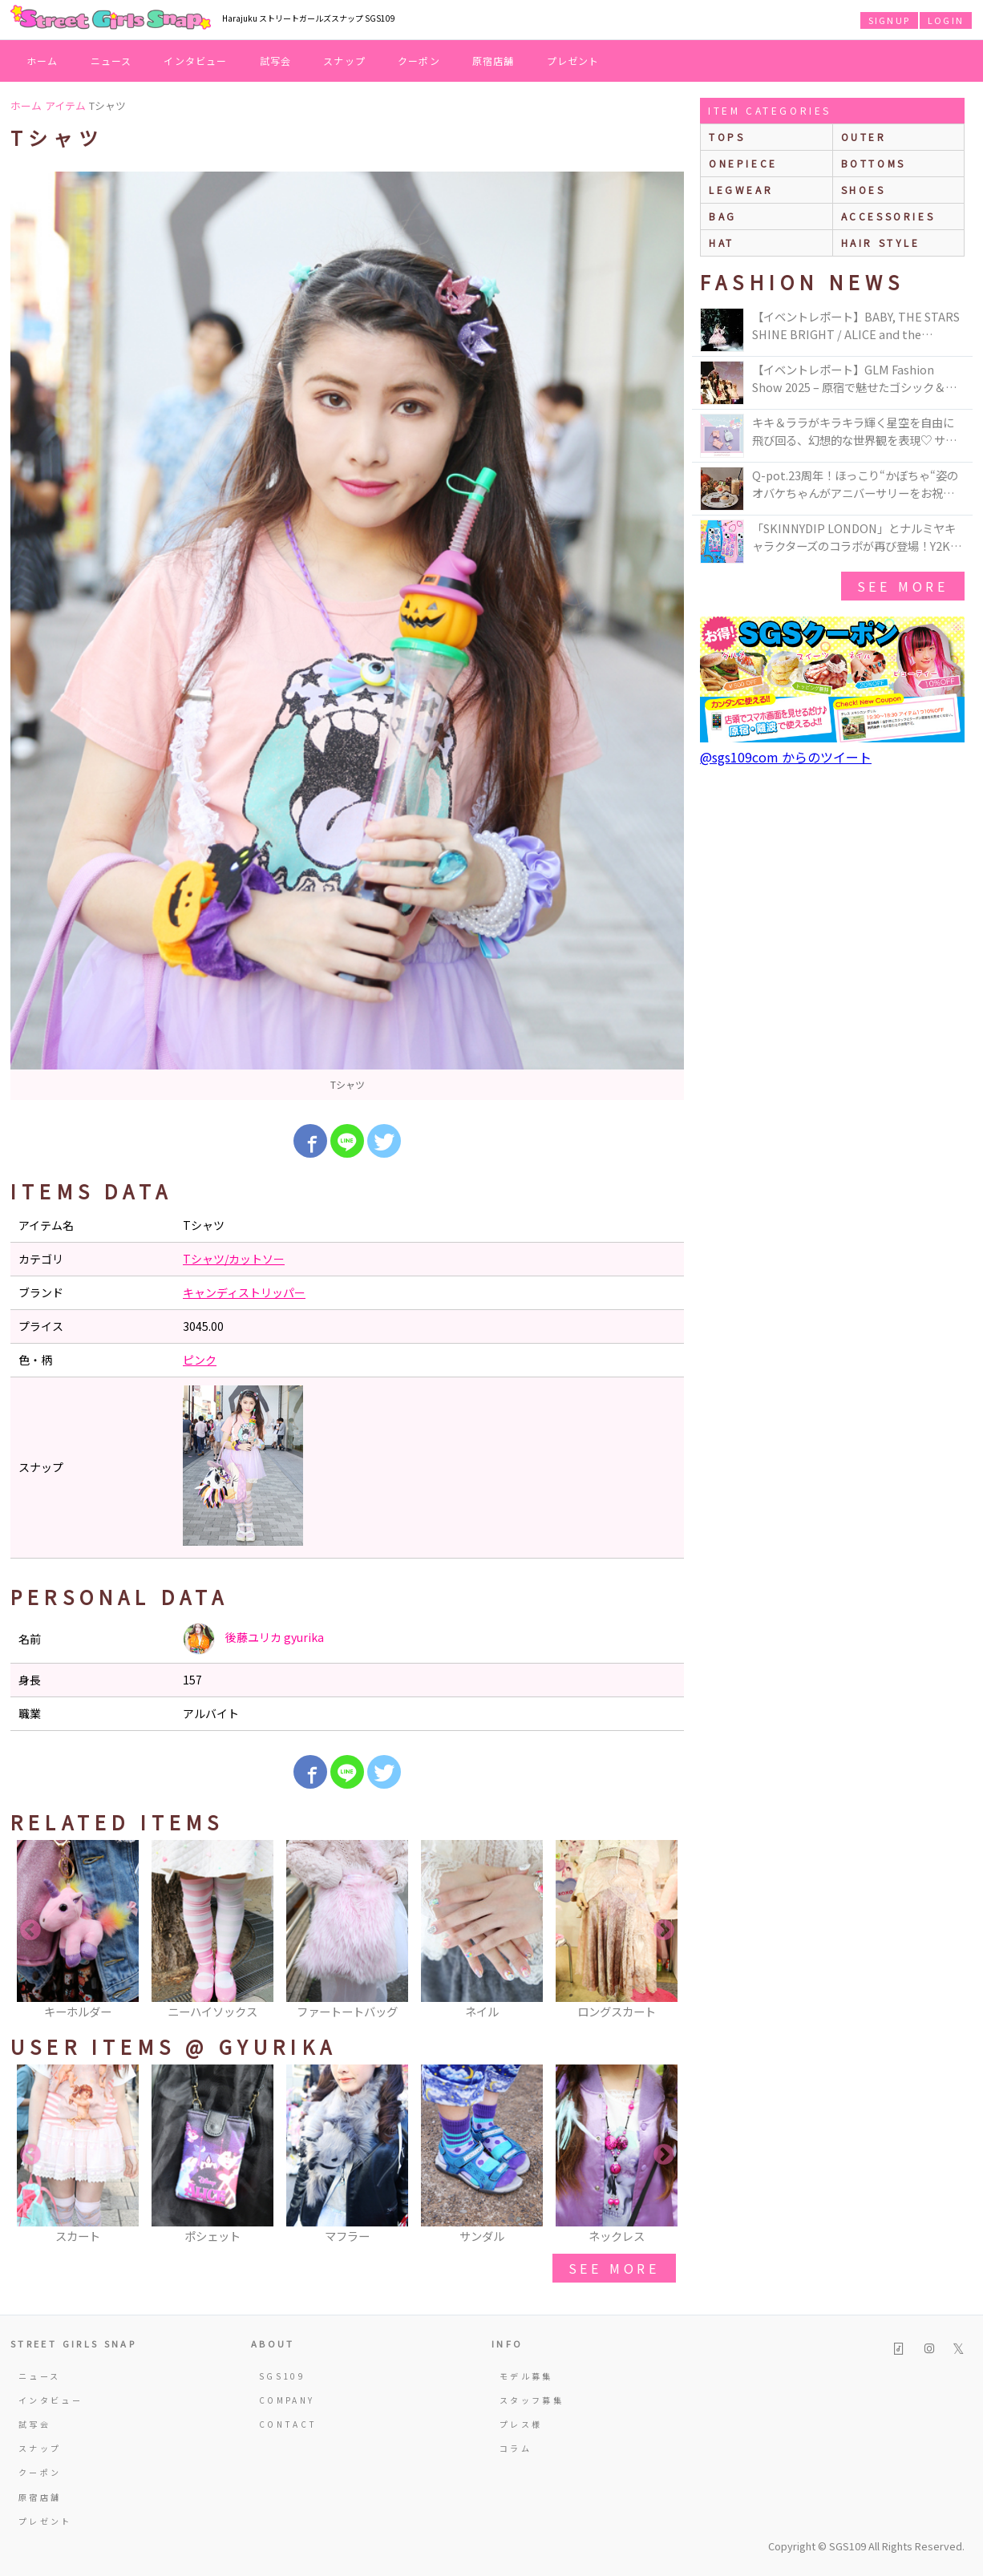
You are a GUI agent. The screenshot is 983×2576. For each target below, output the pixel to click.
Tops (727, 137)
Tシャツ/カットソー (234, 1259)
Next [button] (664, 1931)
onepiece (743, 163)
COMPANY (287, 2400)
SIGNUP (889, 20)
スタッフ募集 (532, 2400)
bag (723, 216)
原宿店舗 (493, 60)
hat (721, 242)
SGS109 (282, 2376)
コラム (516, 2448)
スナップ (344, 60)
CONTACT (288, 2424)
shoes (863, 189)
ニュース (111, 60)
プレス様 (521, 2424)
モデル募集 (526, 2376)
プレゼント (573, 60)
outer (864, 137)
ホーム (42, 60)
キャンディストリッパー (244, 1292)
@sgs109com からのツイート (786, 756)
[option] (347, 636)
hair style (880, 242)
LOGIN (946, 20)
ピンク (199, 1360)
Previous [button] (30, 1931)
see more (614, 2268)
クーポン (419, 60)
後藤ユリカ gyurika (253, 1639)
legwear (741, 189)
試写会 (276, 60)
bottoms (873, 163)
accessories (888, 216)
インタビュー (195, 60)
